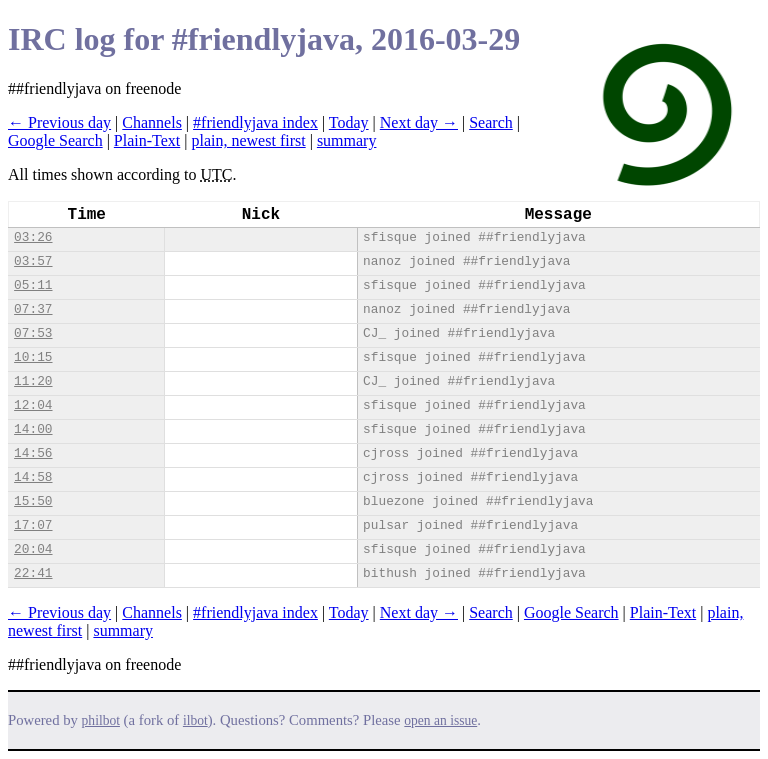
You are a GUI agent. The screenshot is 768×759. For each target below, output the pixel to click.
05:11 (33, 285)
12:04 (33, 405)
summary (347, 140)
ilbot (195, 720)
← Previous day (59, 122)
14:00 (33, 429)
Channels (152, 122)
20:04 (33, 549)
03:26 (33, 237)
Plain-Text (147, 140)
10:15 (33, 357)
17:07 (33, 525)
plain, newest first (248, 140)
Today (349, 122)
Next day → (419, 122)
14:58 (33, 477)
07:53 (33, 333)
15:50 (33, 501)
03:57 (33, 261)
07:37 (33, 309)
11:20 (33, 381)
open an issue (440, 720)
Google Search (55, 140)
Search (491, 122)
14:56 (33, 453)
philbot (101, 720)
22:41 (33, 573)
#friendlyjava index (255, 122)
